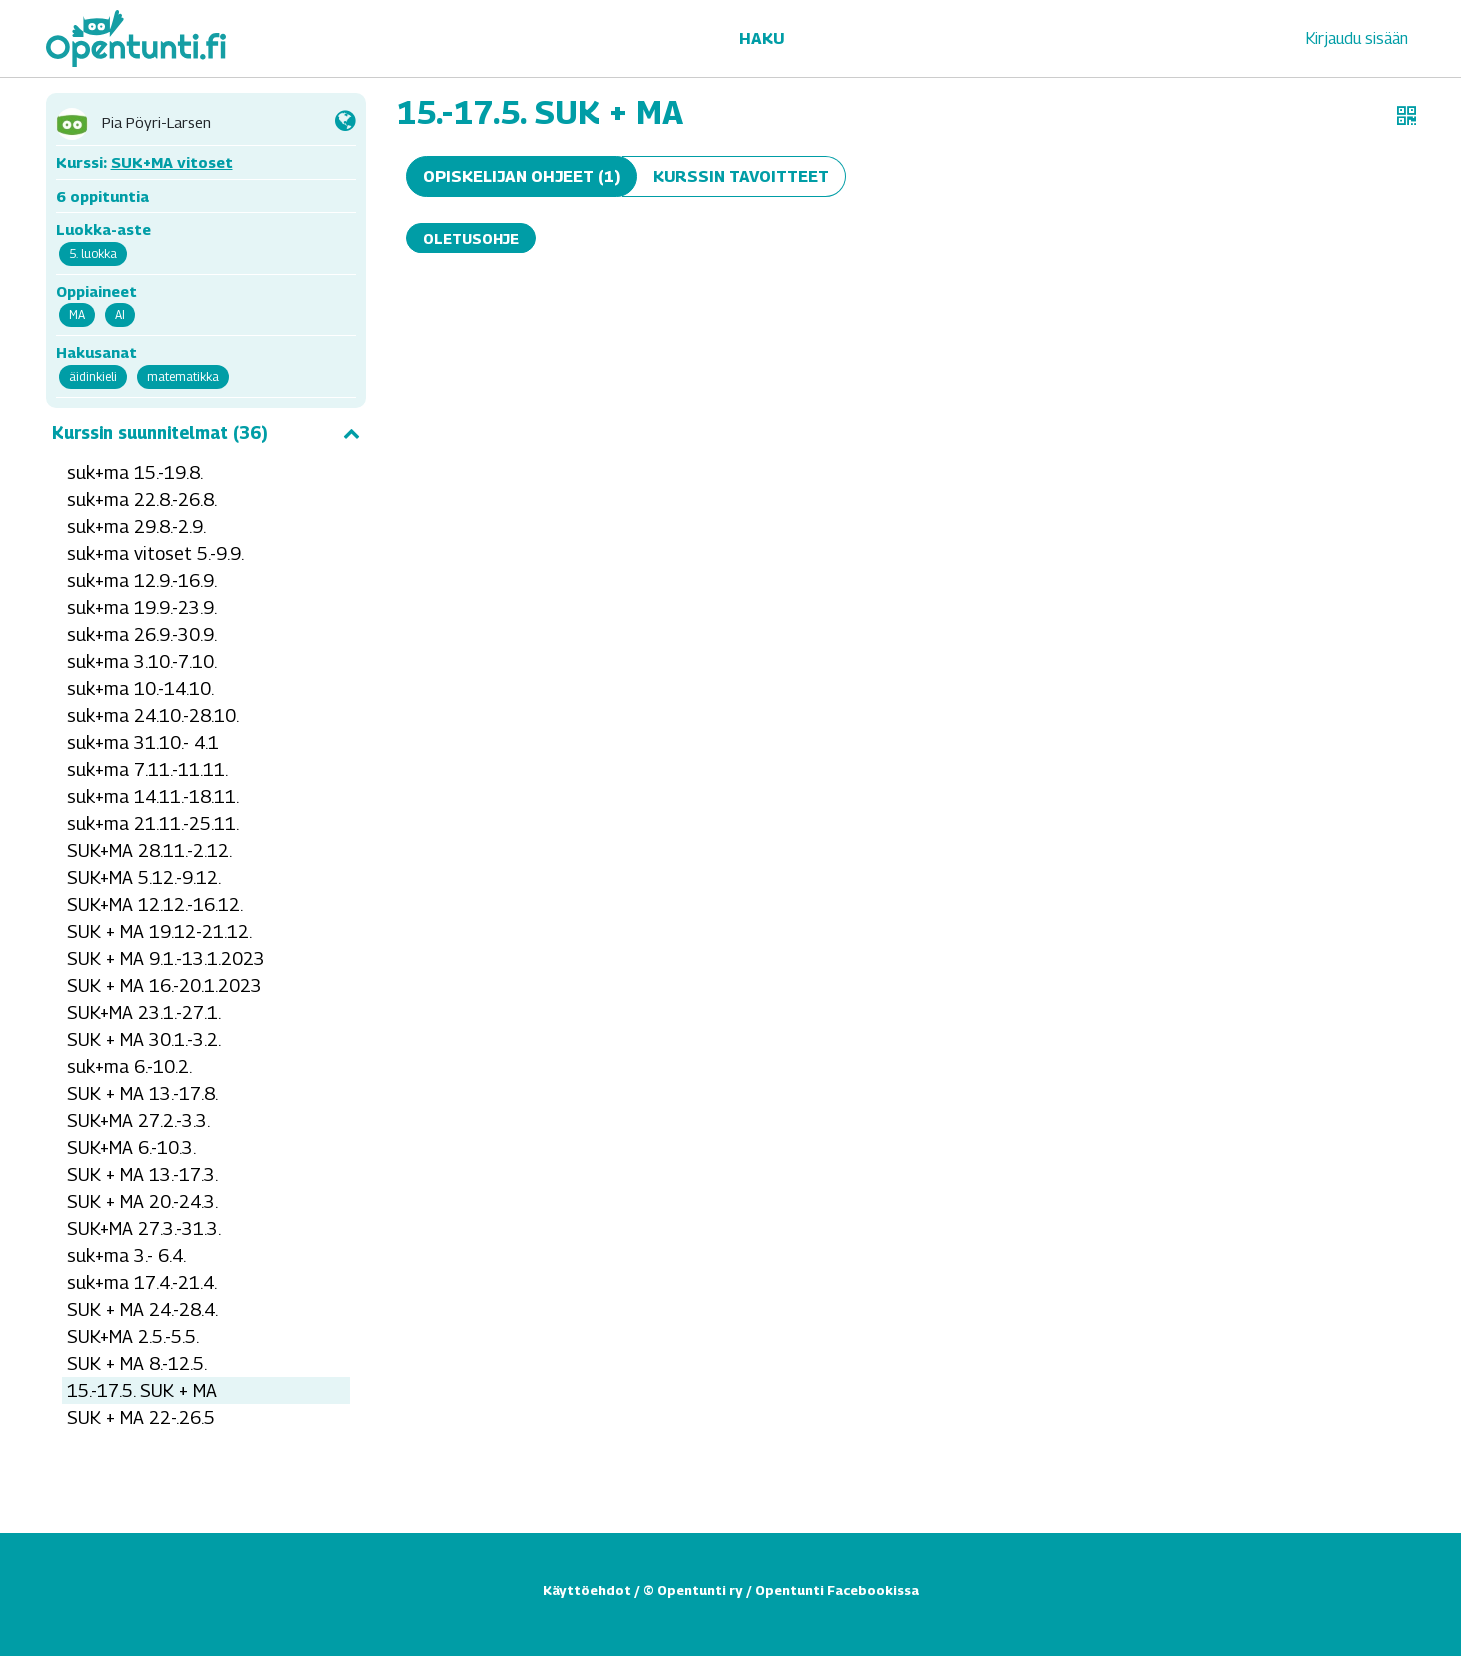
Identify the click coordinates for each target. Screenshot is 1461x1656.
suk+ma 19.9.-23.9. (142, 607)
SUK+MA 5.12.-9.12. (144, 877)
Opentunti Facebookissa (837, 1590)
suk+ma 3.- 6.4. (126, 1255)
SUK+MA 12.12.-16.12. (155, 904)
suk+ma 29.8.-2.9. (136, 526)
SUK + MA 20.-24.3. (142, 1201)
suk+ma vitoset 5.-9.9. (155, 553)
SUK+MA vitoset (172, 162)
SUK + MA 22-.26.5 (141, 1417)
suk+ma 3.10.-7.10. (142, 661)
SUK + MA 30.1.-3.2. (144, 1039)
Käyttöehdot (587, 1590)
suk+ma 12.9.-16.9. (142, 580)
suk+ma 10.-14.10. (140, 688)
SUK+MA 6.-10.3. (131, 1147)
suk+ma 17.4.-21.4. (142, 1282)
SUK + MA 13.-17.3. (142, 1174)
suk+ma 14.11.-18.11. (153, 796)
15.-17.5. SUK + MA (142, 1390)
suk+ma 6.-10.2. (129, 1066)
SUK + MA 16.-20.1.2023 (164, 985)
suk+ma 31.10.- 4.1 (143, 742)
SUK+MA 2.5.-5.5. (133, 1336)
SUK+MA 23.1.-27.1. (144, 1012)
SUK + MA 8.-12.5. (137, 1363)
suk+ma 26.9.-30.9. (142, 634)
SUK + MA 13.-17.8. (142, 1093)
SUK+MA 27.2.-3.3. (138, 1120)
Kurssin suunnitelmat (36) (206, 433)
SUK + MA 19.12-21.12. (159, 931)
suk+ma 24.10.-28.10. (153, 715)
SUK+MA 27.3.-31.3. (144, 1228)
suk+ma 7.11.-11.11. (147, 769)
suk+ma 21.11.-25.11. (153, 823)
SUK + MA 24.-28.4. (142, 1309)
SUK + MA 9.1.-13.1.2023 (166, 958)
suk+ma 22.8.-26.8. (142, 499)
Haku (761, 38)
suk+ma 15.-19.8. (135, 472)
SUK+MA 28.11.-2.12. (149, 850)
